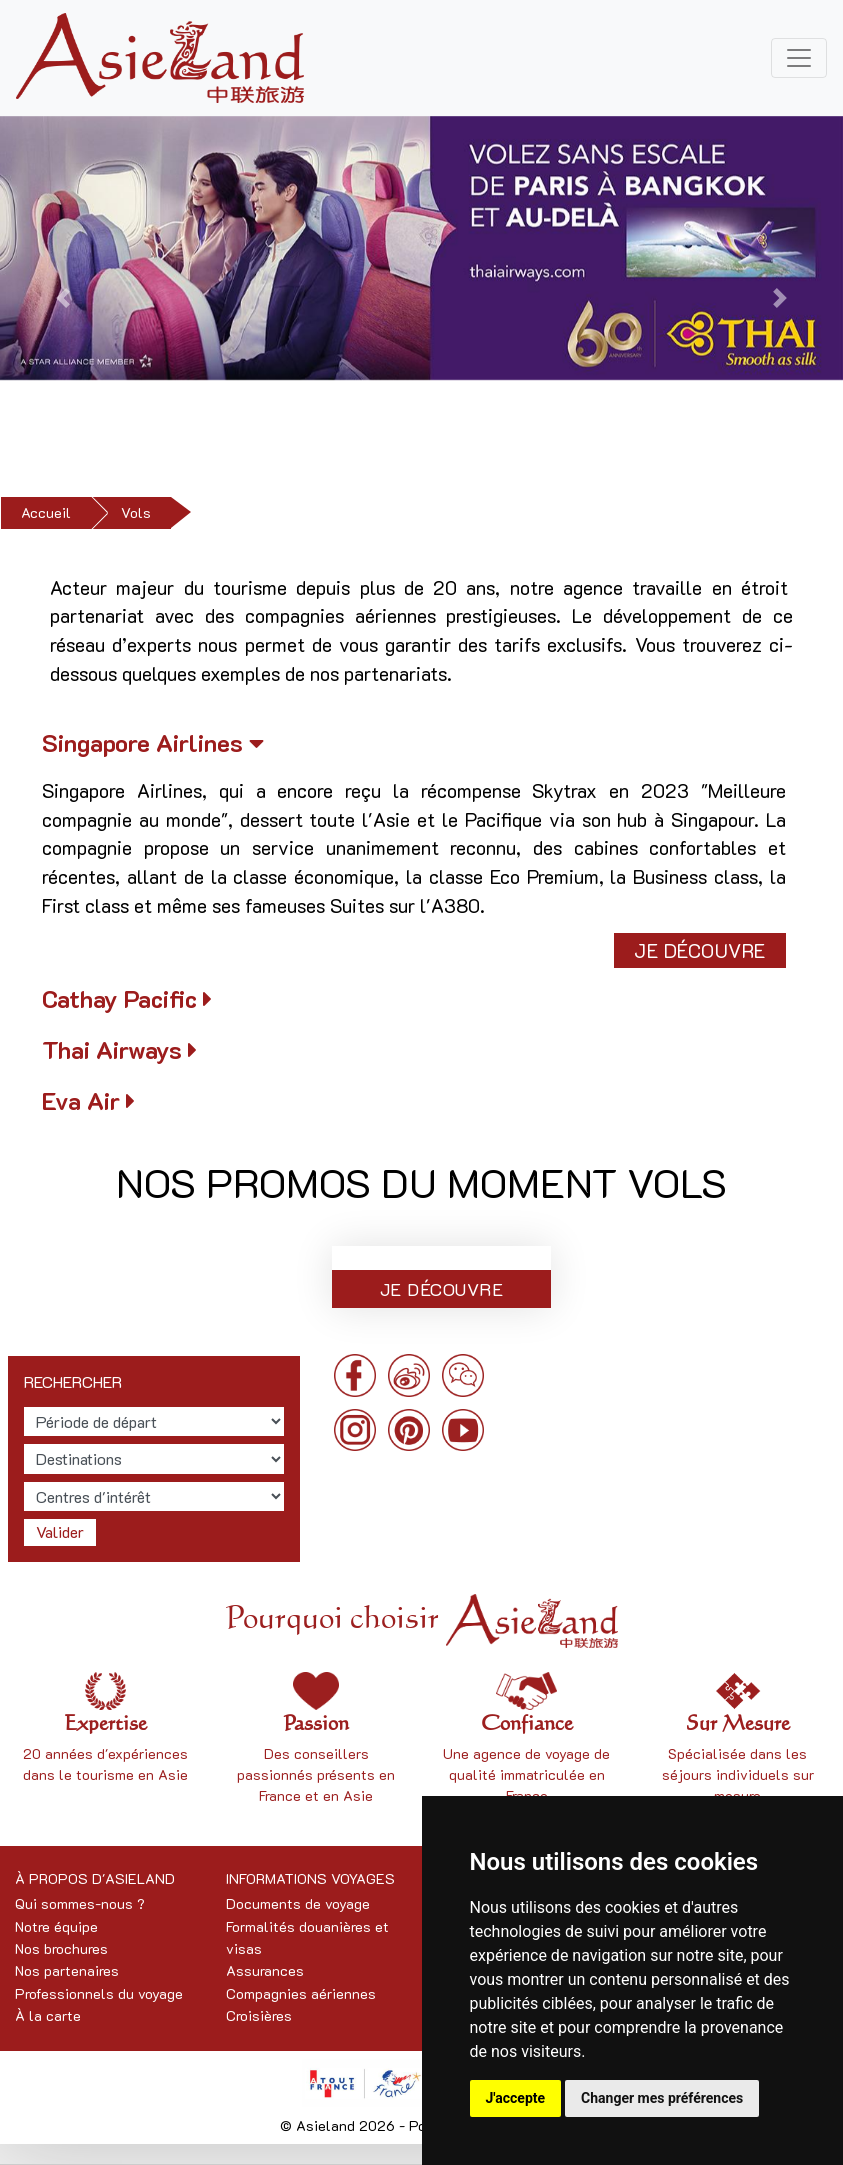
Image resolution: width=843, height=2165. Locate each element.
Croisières (259, 2015)
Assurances (265, 1970)
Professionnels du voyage (99, 1993)
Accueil (46, 512)
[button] (63, 298)
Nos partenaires (67, 1970)
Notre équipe (56, 1926)
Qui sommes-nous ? (80, 1903)
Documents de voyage (298, 1903)
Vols (136, 512)
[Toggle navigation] (799, 58)
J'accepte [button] (516, 2098)
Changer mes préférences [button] (662, 2098)
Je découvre (700, 950)
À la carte (48, 2015)
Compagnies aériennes (301, 1993)
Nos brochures (61, 1948)
